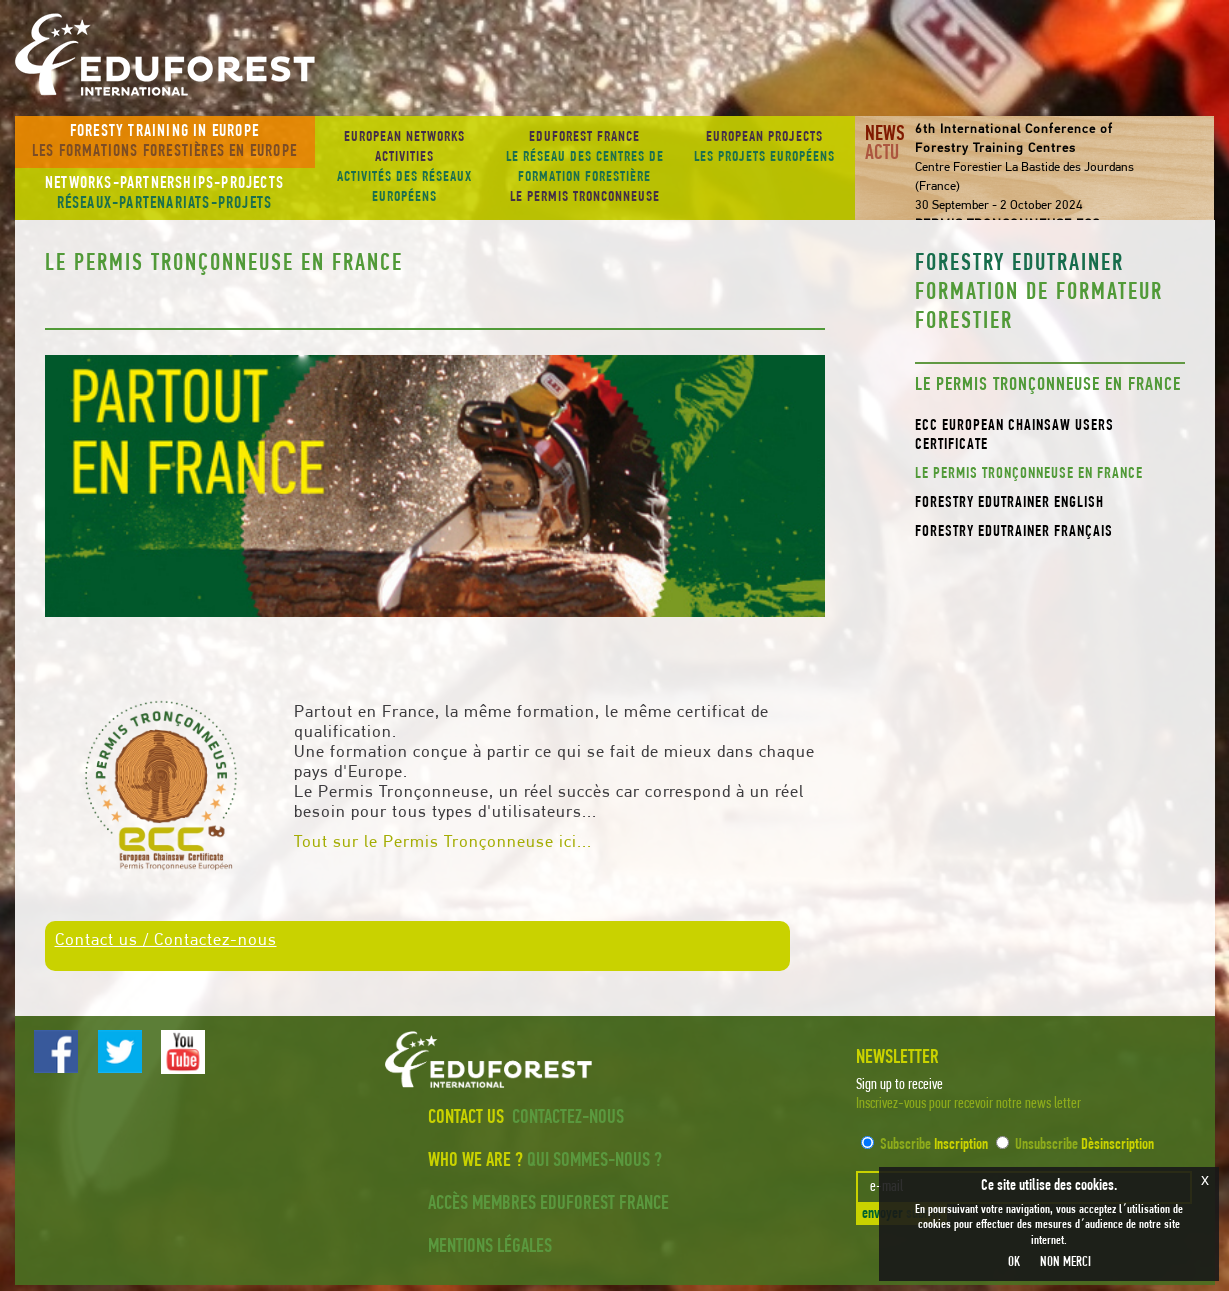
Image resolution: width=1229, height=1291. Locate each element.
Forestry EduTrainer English (1009, 503)
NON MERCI (1065, 1262)
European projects (765, 149)
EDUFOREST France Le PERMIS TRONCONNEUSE (585, 167)
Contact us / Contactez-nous (166, 940)
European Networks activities (405, 169)
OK (1014, 1262)
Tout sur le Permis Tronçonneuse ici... (443, 842)
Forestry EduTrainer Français (1014, 532)
